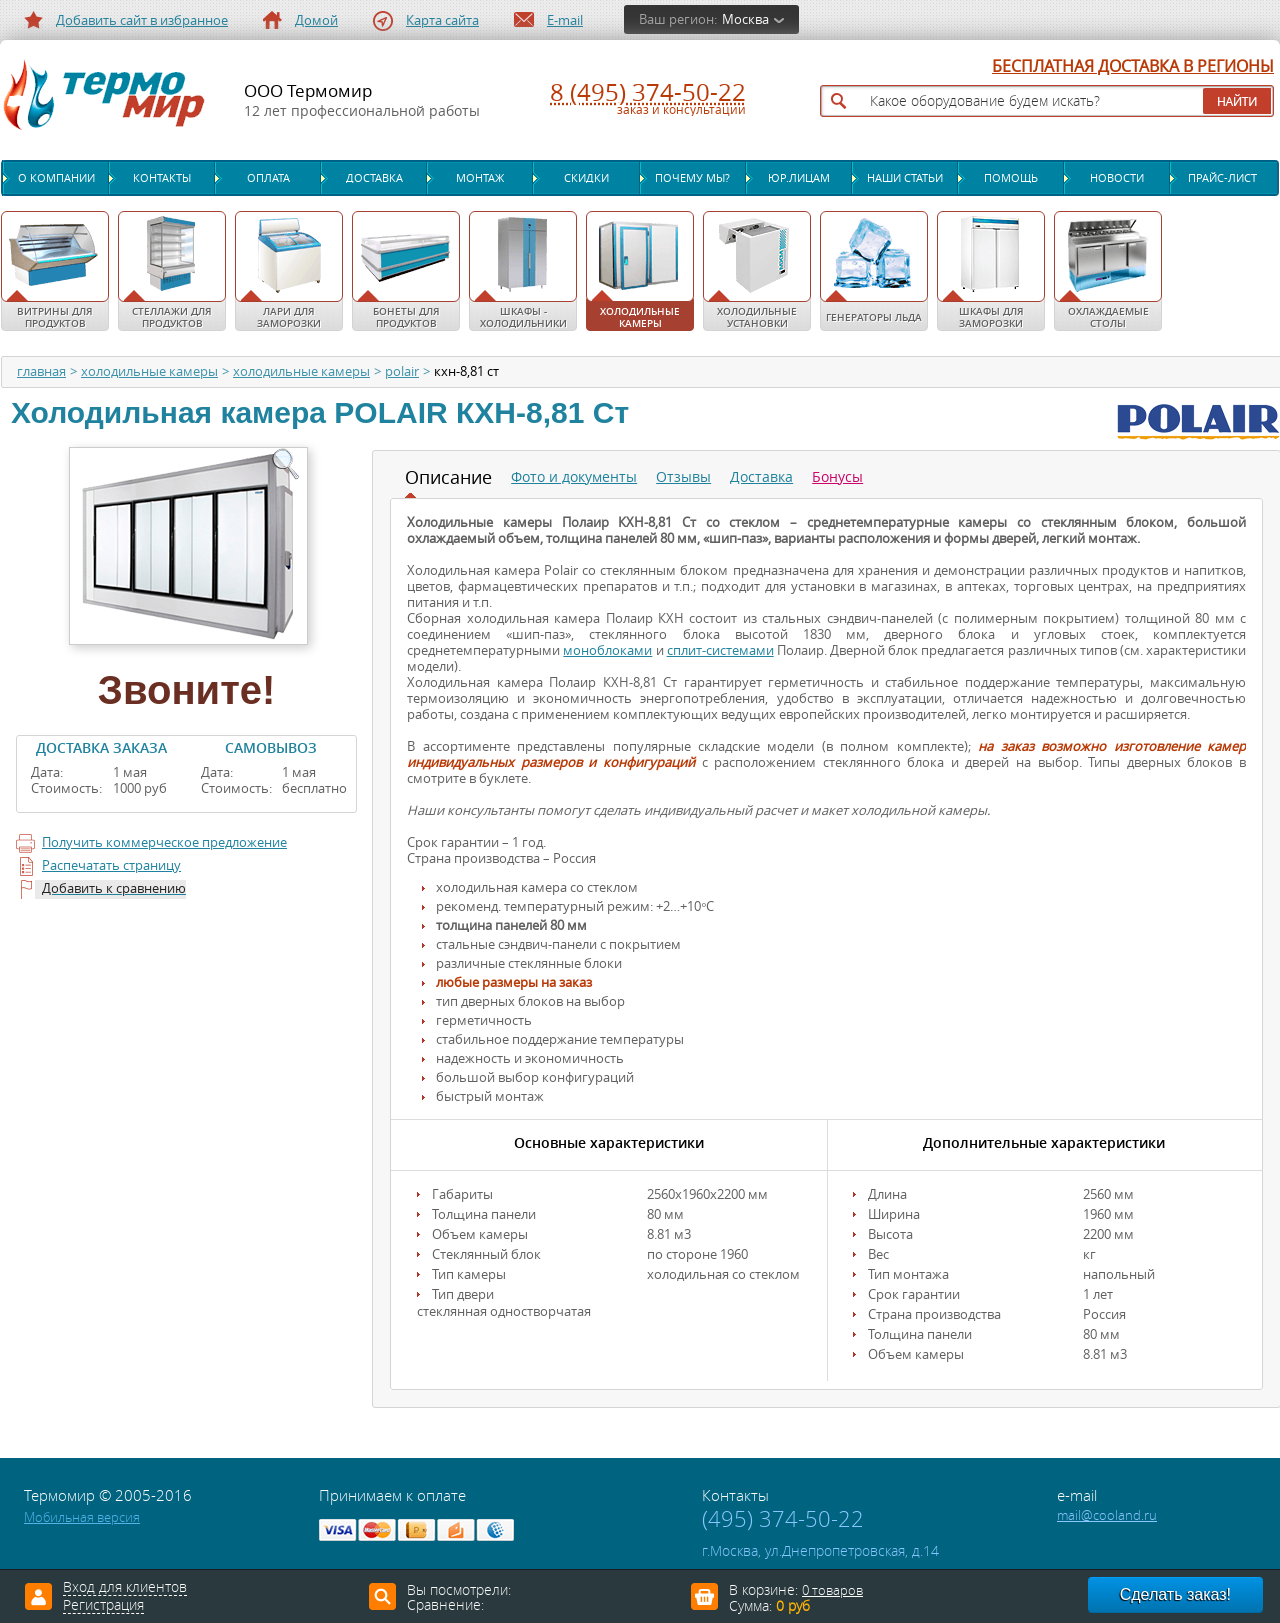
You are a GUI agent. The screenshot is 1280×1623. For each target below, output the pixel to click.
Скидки (586, 178)
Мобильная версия (82, 1517)
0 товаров (832, 1590)
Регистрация (103, 1606)
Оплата (268, 178)
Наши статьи (905, 178)
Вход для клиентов (125, 1588)
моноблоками (607, 650)
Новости (1117, 178)
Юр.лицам (799, 178)
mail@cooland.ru (1107, 1515)
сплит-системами (720, 650)
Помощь (1011, 178)
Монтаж (480, 178)
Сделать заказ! (1175, 1594)
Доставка (374, 178)
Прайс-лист (1222, 178)
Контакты (162, 178)
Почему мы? (692, 178)
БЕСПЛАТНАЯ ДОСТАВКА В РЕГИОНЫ (1133, 67)
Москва (745, 19)
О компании (56, 178)
